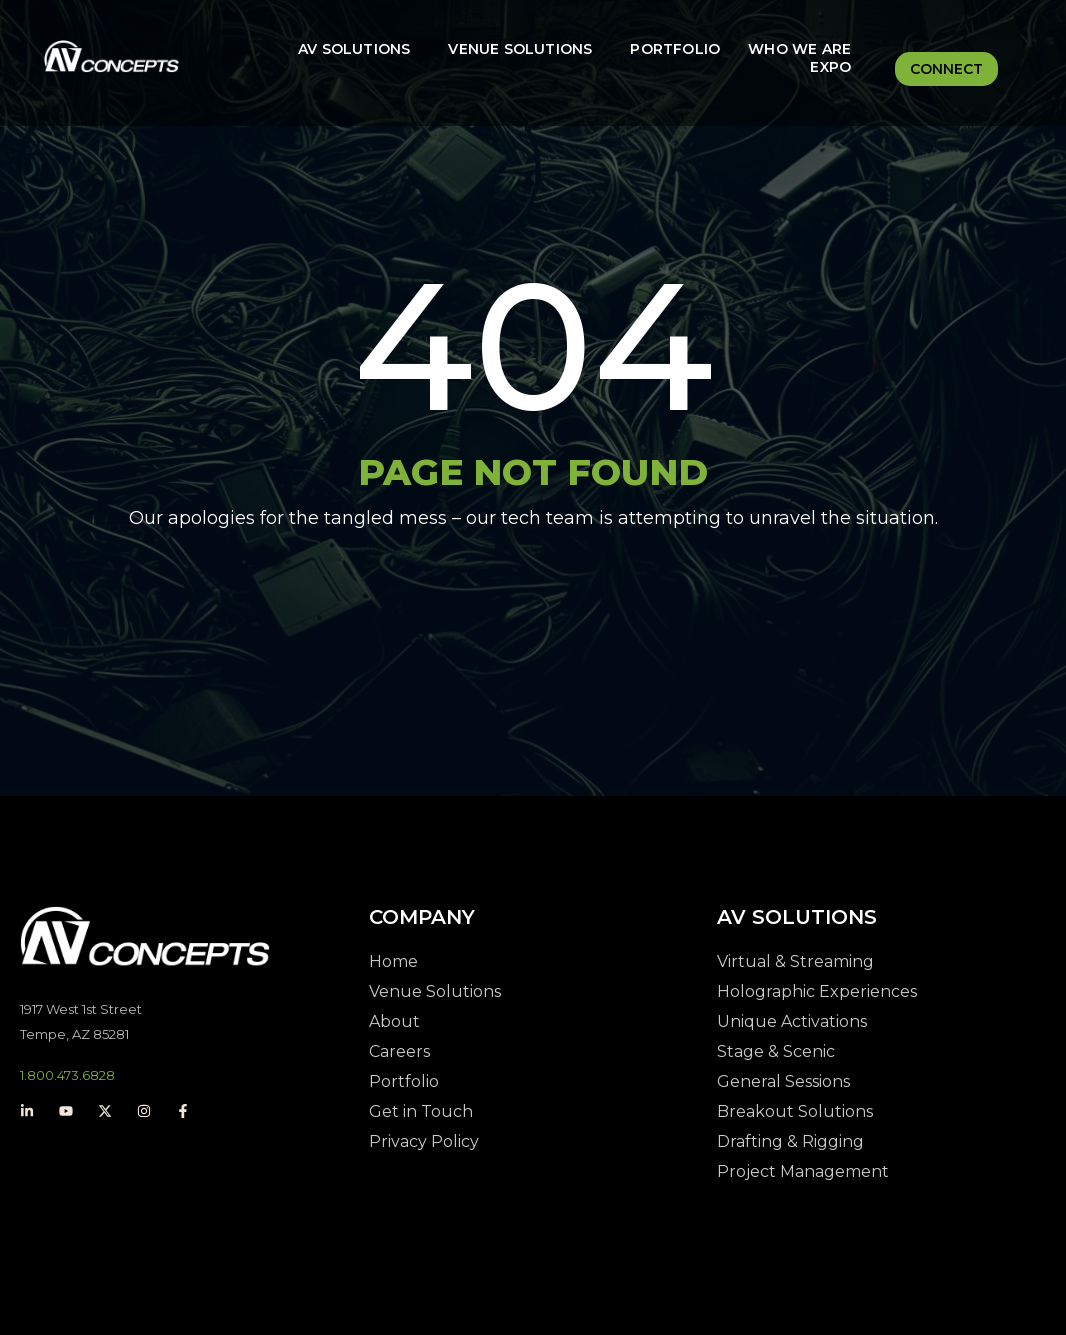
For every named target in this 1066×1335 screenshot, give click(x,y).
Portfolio (675, 49)
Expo (830, 67)
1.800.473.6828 (67, 1075)
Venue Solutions (520, 49)
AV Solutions (354, 49)
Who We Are (799, 49)
